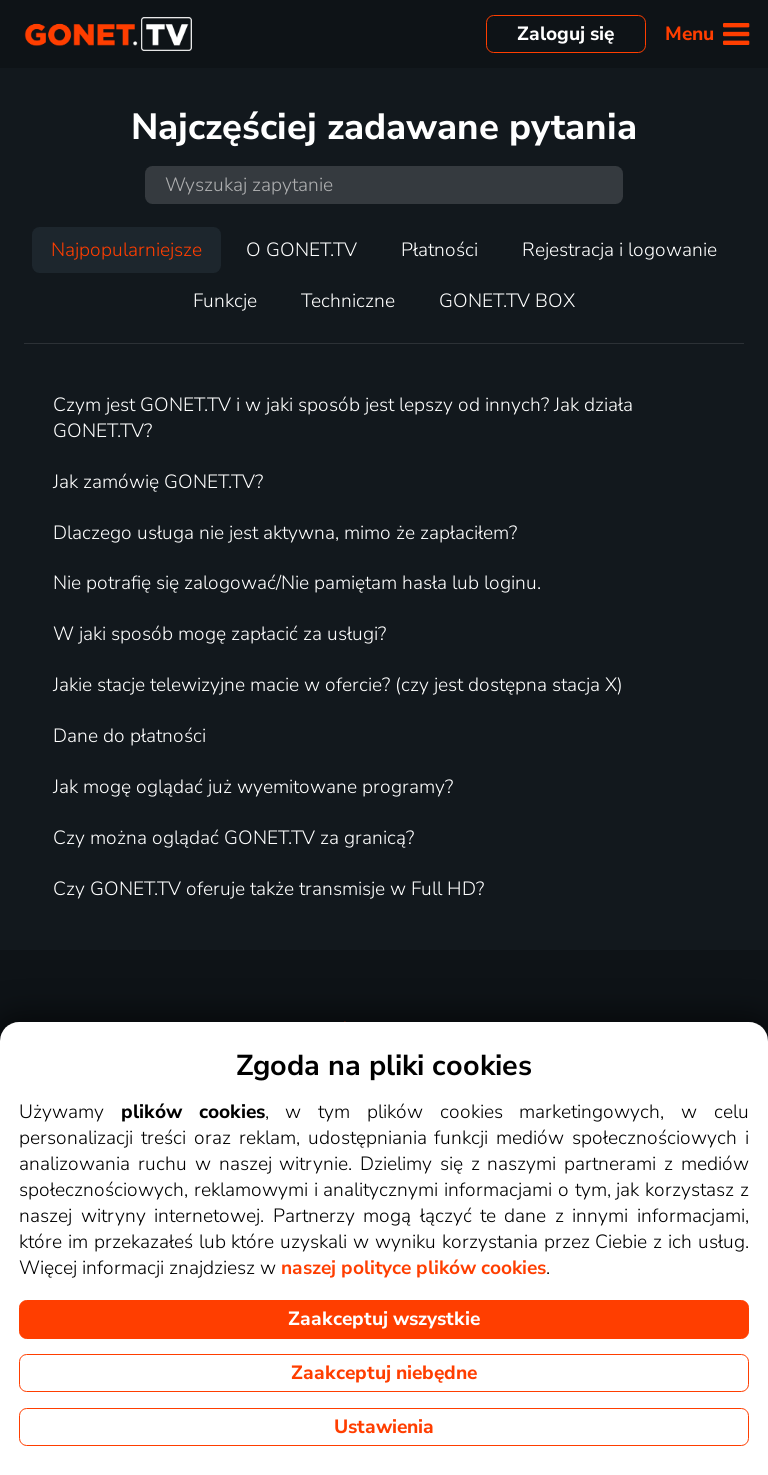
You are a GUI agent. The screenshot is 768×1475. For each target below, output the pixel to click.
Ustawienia (384, 1427)
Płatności (439, 250)
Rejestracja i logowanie (619, 250)
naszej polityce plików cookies (413, 1268)
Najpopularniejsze (126, 250)
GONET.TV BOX (507, 301)
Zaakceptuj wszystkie (384, 1319)
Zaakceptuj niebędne (384, 1373)
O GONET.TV (301, 250)
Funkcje (225, 301)
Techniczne (348, 301)
